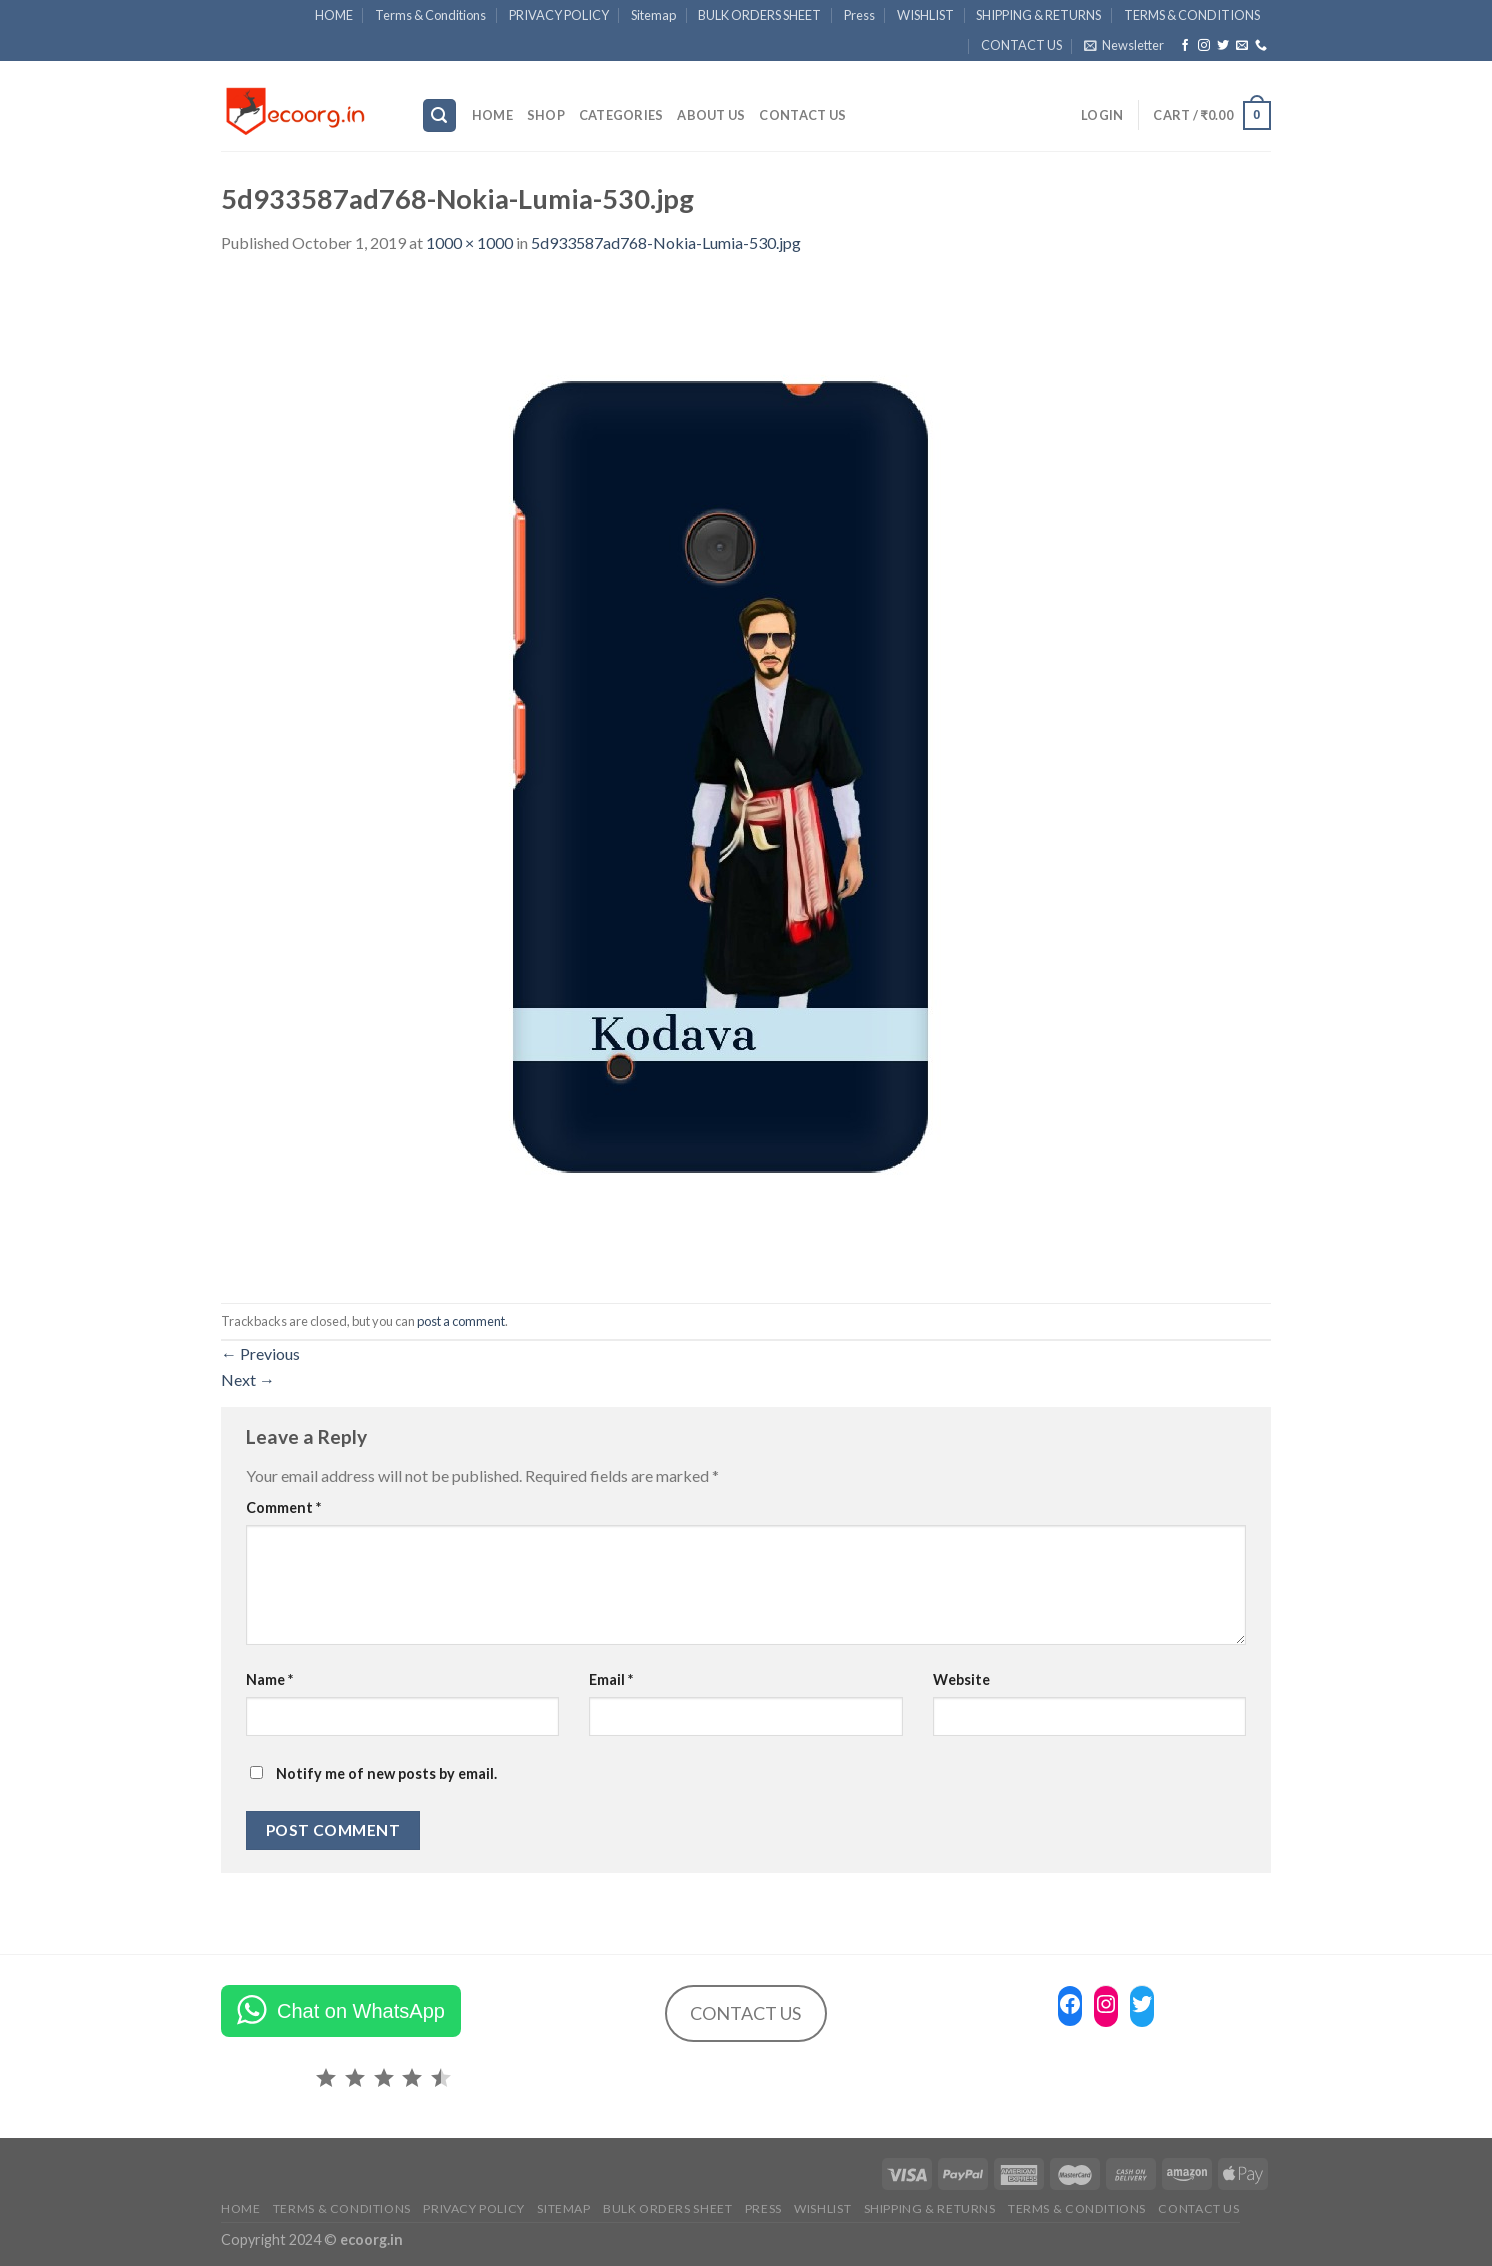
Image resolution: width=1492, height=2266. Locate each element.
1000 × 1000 (469, 242)
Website (961, 1679)
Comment (283, 1507)
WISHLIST (925, 15)
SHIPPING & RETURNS (1038, 15)
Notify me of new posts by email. (386, 1773)
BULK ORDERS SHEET (759, 15)
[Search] (440, 115)
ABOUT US (711, 115)
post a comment (461, 1321)
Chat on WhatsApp (361, 2011)
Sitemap (653, 15)
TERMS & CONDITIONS (1192, 15)
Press (859, 15)
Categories (621, 115)
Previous (260, 1353)
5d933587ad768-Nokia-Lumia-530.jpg (666, 242)
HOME (334, 15)
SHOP (546, 115)
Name (269, 1679)
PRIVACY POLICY (559, 15)
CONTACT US (1021, 45)
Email (611, 1679)
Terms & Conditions (430, 15)
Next (248, 1379)
